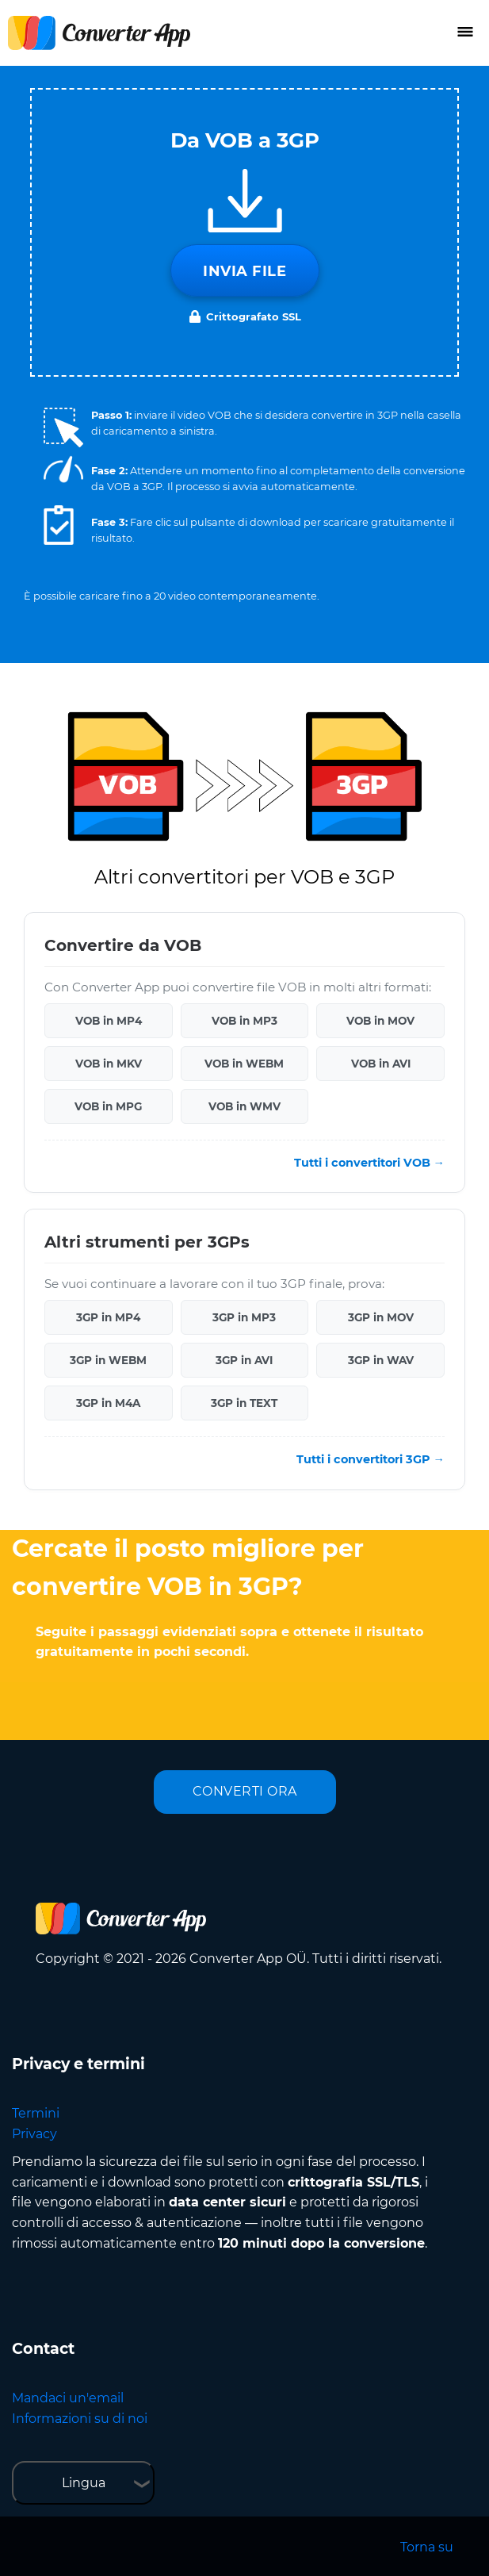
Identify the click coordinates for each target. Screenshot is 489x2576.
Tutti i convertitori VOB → (369, 1163)
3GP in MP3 (244, 1317)
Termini (35, 2113)
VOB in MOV (380, 1020)
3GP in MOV (381, 1317)
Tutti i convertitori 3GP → (370, 1459)
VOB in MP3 (244, 1020)
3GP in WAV (381, 1360)
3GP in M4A (108, 1403)
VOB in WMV (244, 1106)
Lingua (83, 2482)
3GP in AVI (244, 1360)
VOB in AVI (381, 1063)
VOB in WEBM (244, 1063)
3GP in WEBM (108, 1360)
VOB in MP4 (108, 1020)
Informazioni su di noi (79, 2418)
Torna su (426, 2547)
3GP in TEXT (244, 1403)
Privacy (34, 2133)
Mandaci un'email (68, 2397)
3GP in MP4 (108, 1317)
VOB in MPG (108, 1106)
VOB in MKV (108, 1063)
